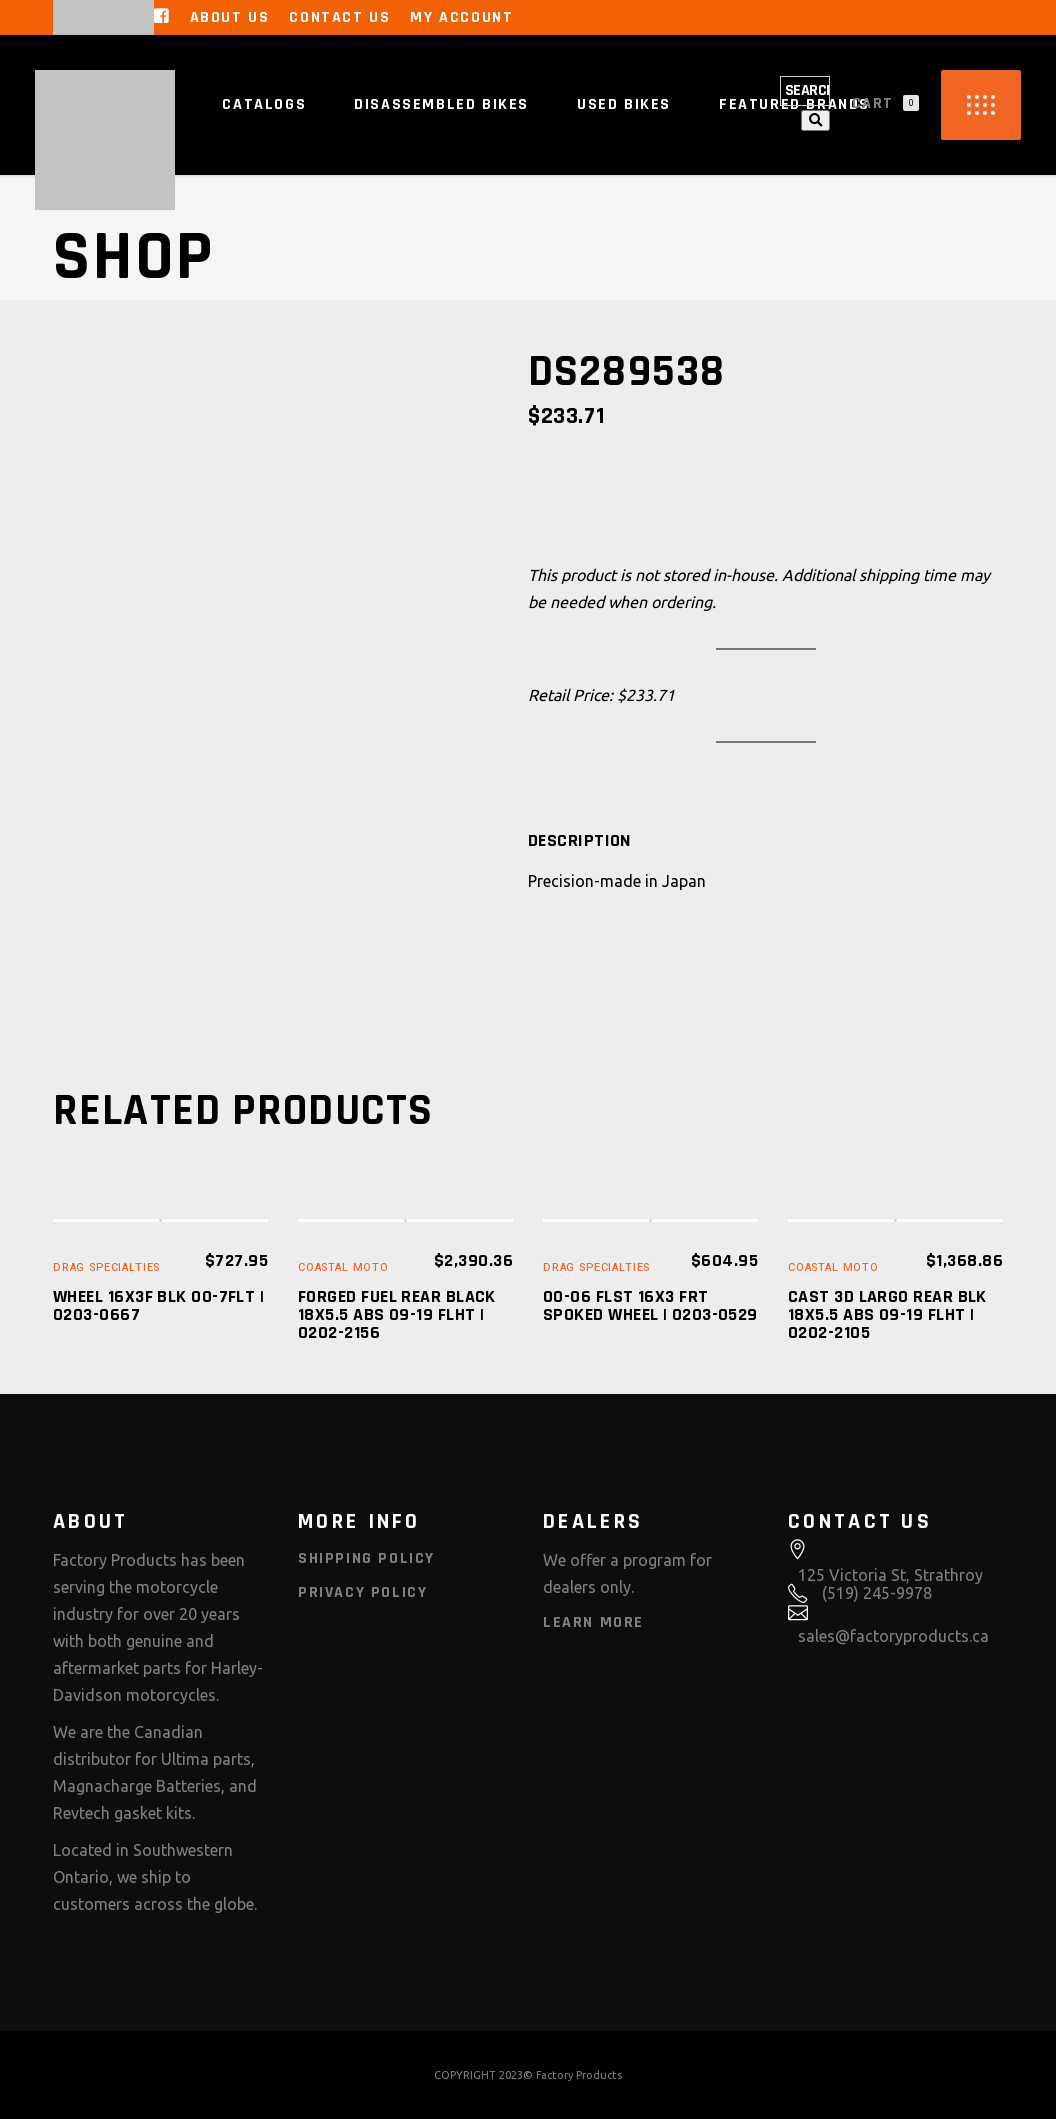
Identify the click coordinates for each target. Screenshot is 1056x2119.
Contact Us (339, 17)
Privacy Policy (362, 1592)
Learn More (593, 1622)
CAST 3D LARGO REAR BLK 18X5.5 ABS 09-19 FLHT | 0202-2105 (887, 1314)
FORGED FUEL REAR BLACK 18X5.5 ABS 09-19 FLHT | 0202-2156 (397, 1314)
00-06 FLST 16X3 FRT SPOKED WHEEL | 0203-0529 (650, 1305)
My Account (461, 17)
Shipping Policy (366, 1558)
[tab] (579, 841)
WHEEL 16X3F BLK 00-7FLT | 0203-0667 (158, 1305)
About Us (230, 17)
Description (579, 841)
